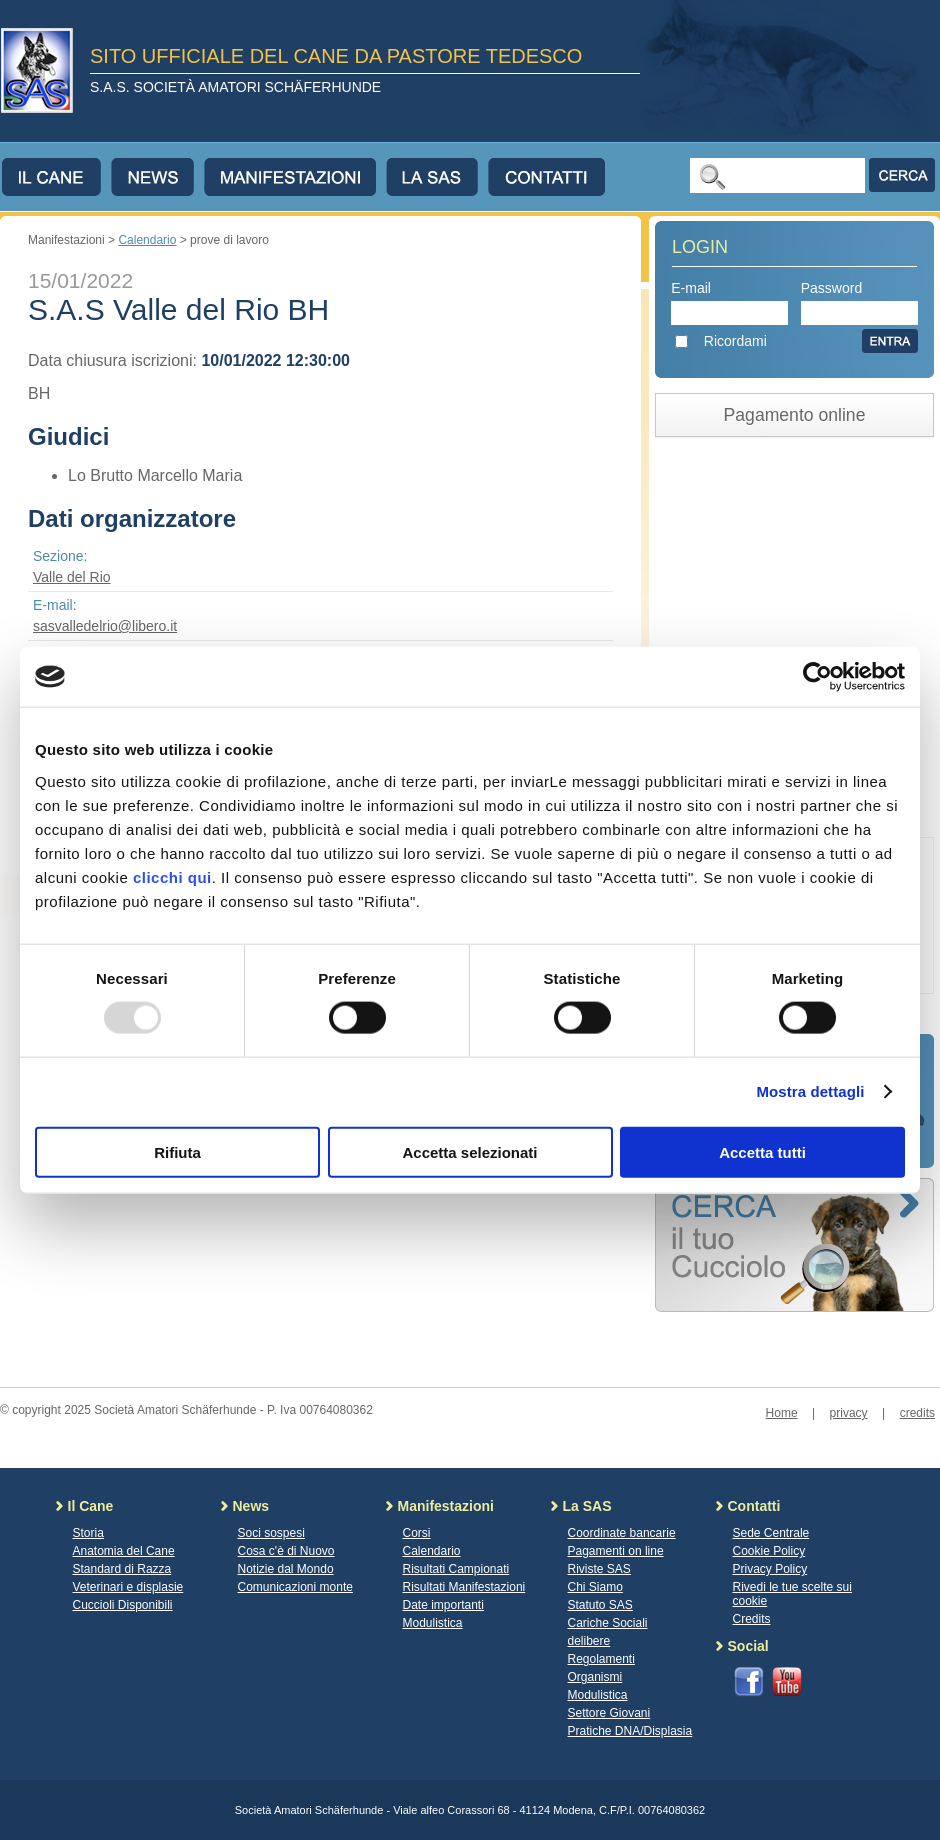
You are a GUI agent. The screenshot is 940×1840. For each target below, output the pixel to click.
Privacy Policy (770, 1569)
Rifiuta (177, 1151)
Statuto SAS (600, 1605)
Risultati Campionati (456, 1569)
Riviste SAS (599, 1569)
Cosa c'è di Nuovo (286, 1551)
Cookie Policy (769, 1551)
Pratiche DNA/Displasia (630, 1731)
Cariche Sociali (608, 1623)
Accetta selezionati (469, 1151)
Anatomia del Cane (124, 1551)
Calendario (147, 240)
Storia (88, 1533)
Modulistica (433, 1623)
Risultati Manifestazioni (464, 1587)
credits (917, 1413)
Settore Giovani (609, 1713)
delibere (589, 1641)
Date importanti (443, 1605)
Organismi (595, 1677)
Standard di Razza (122, 1569)
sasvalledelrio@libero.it (105, 626)
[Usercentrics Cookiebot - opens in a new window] (817, 677)
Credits (752, 1619)
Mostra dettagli (810, 1091)
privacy (849, 1413)
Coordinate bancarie (622, 1533)
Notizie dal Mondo (286, 1569)
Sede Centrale (771, 1533)
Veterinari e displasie (128, 1587)
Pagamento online (795, 415)
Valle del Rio (72, 577)
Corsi (417, 1533)
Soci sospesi (271, 1533)
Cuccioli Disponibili (123, 1605)
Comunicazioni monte (295, 1587)
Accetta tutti (762, 1151)
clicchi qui (172, 876)
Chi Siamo (595, 1587)
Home (782, 1413)
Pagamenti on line (616, 1551)
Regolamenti (601, 1659)
